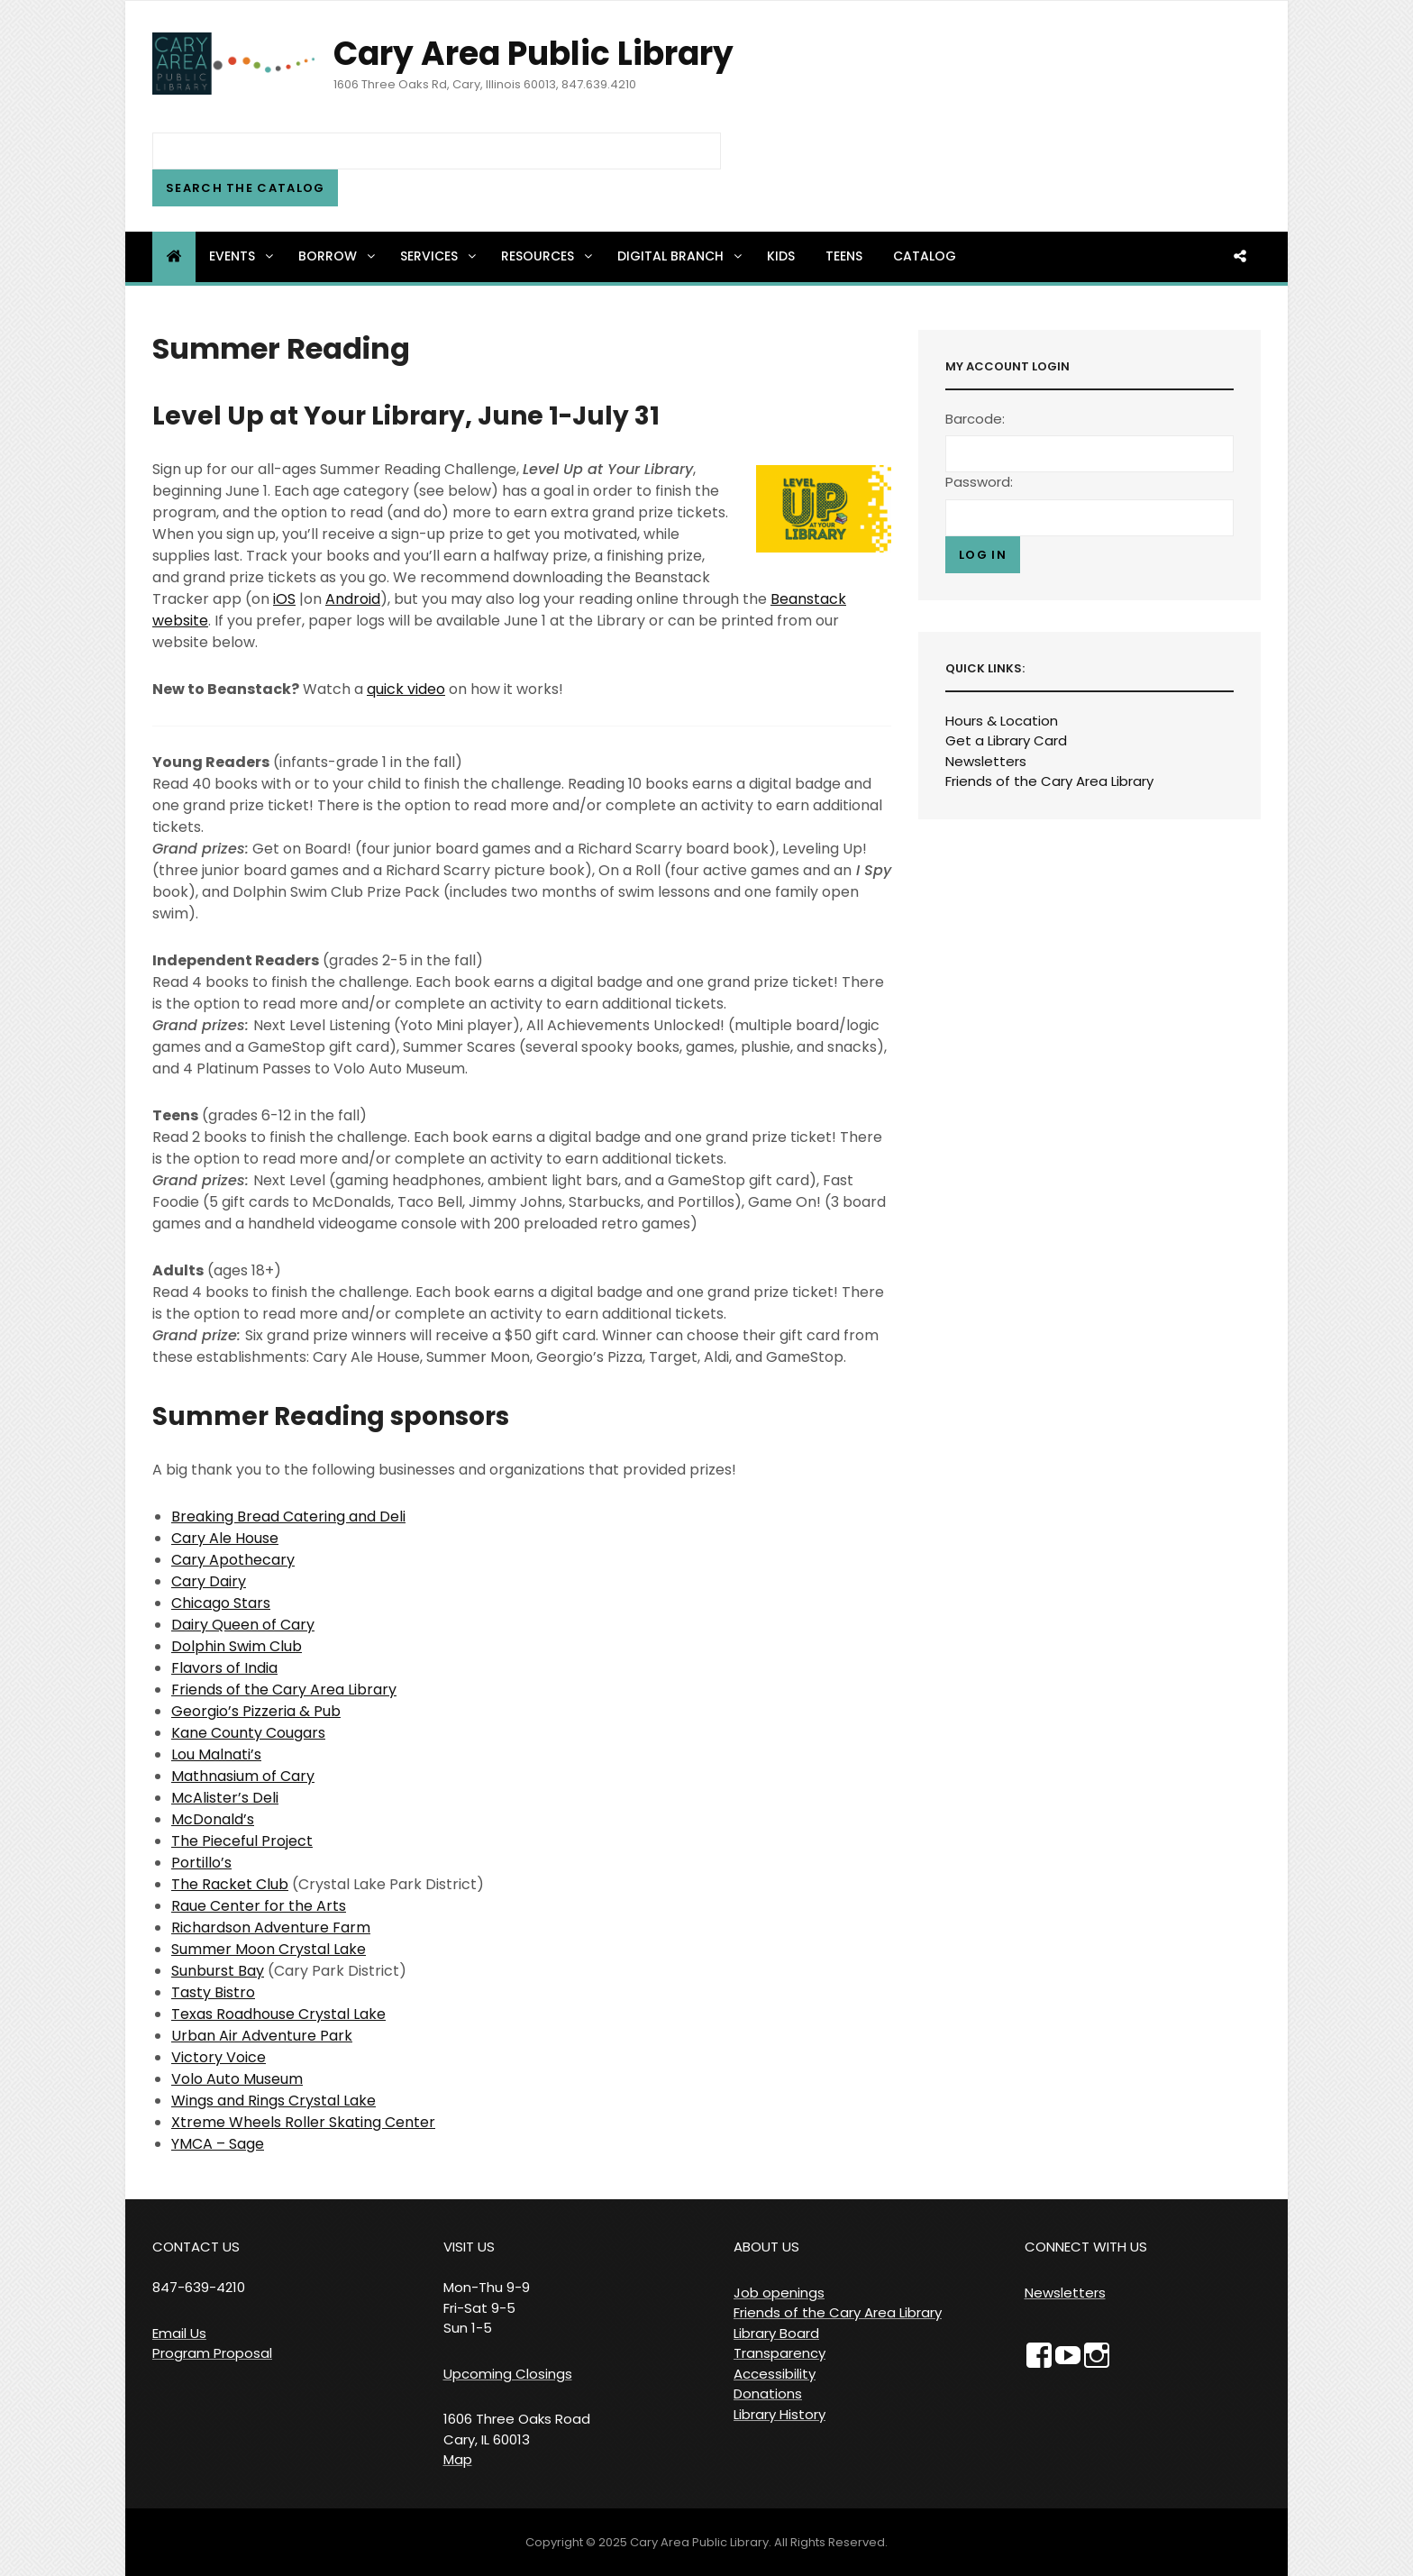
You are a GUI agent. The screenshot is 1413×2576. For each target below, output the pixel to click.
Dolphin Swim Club (236, 1646)
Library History (779, 2414)
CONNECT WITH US (1086, 2246)
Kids (781, 256)
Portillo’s (201, 1862)
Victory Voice (218, 2057)
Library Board (776, 2333)
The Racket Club (229, 1884)
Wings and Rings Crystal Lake (273, 2100)
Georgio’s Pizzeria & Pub (256, 1711)
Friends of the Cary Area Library (284, 1689)
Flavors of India (224, 1668)
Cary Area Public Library (533, 54)
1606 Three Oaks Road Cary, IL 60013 (516, 2429)
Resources (548, 256)
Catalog (924, 256)
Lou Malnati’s (216, 1754)
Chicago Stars (220, 1603)
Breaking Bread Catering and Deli (288, 1516)
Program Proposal (212, 2352)
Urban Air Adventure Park (261, 2035)
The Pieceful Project (242, 1841)
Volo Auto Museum (237, 2079)
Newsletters (985, 761)
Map (457, 2459)
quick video (406, 689)
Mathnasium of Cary (243, 1776)
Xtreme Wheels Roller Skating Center (303, 2122)
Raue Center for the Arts (258, 1905)
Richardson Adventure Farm (270, 1927)
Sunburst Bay (217, 1970)
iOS (284, 599)
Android (352, 599)
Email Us (179, 2333)
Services (439, 256)
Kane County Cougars (248, 1732)
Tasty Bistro (213, 1992)
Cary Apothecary (233, 1559)
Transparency (779, 2352)
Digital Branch (680, 256)
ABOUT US (766, 2246)
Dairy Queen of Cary (243, 1624)
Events (242, 256)
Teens (843, 256)
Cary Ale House (224, 1538)
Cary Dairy (208, 1581)
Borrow (338, 256)
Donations (768, 2393)
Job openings (779, 2292)
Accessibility (775, 2373)
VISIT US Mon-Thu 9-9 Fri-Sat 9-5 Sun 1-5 (486, 2287)
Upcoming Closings (507, 2373)
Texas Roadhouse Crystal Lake (278, 2014)
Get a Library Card (1006, 740)
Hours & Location (1001, 720)
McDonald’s (212, 1819)
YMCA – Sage (217, 2143)
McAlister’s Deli (224, 1797)
